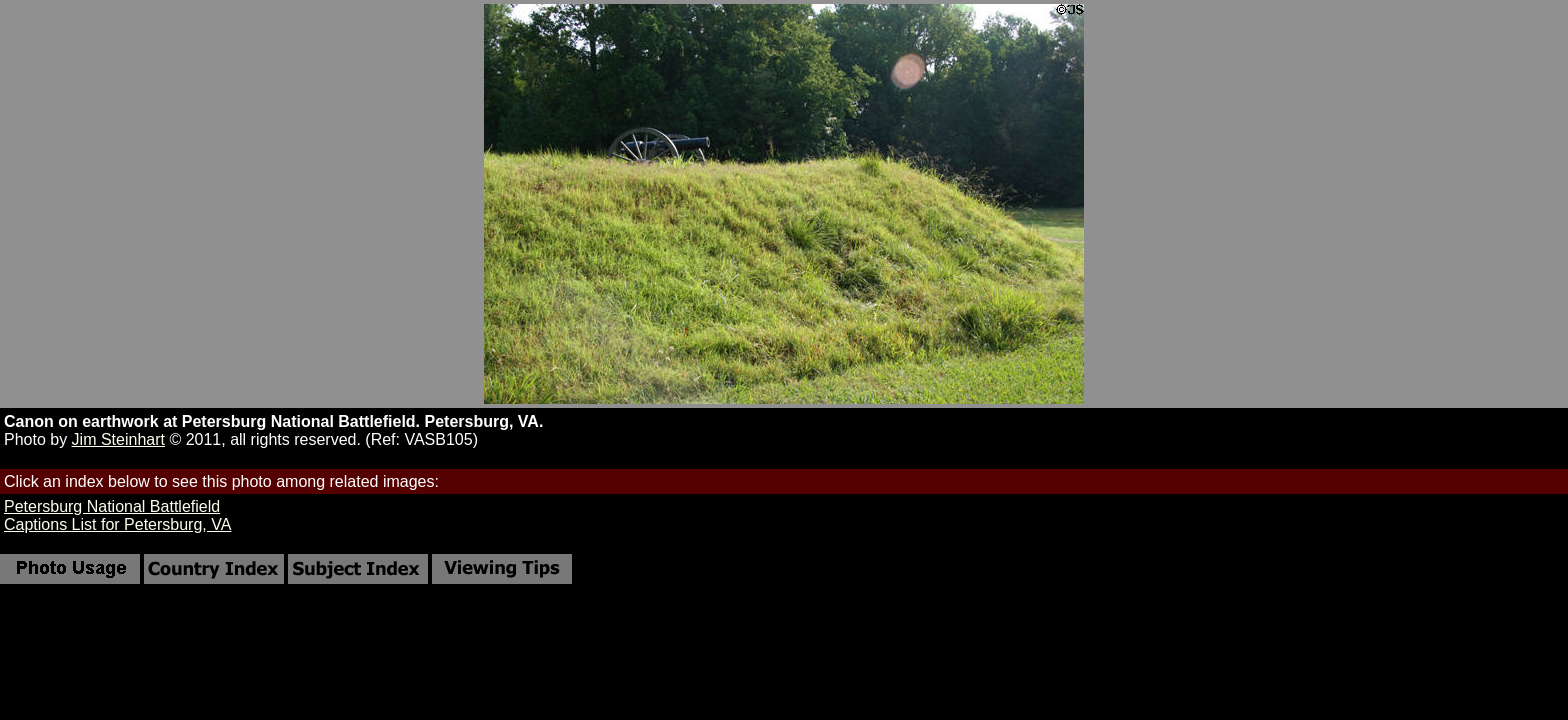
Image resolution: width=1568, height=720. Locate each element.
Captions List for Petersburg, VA (117, 524)
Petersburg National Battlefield (112, 506)
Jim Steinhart (118, 439)
